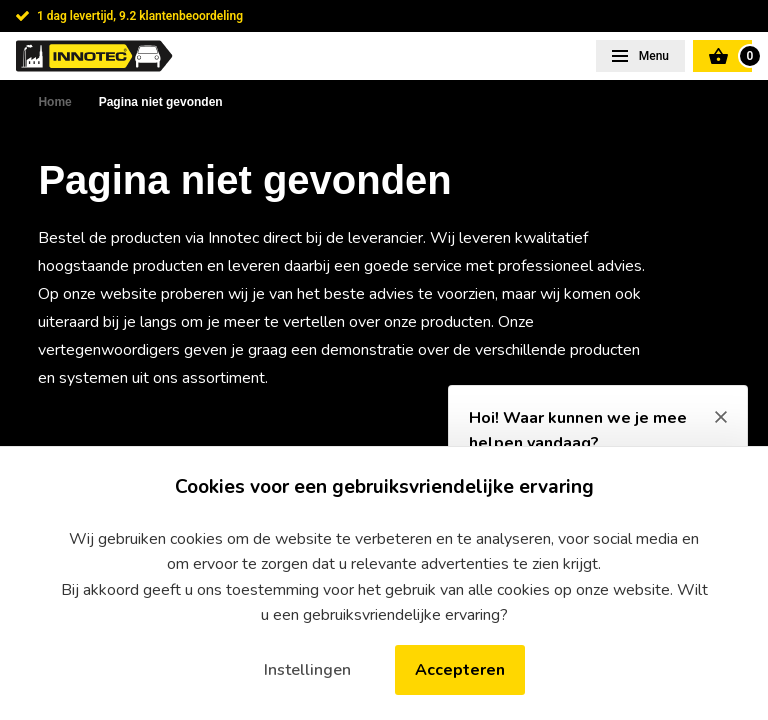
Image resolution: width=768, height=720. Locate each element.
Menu (652, 56)
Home (54, 102)
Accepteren (460, 670)
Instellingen (307, 670)
